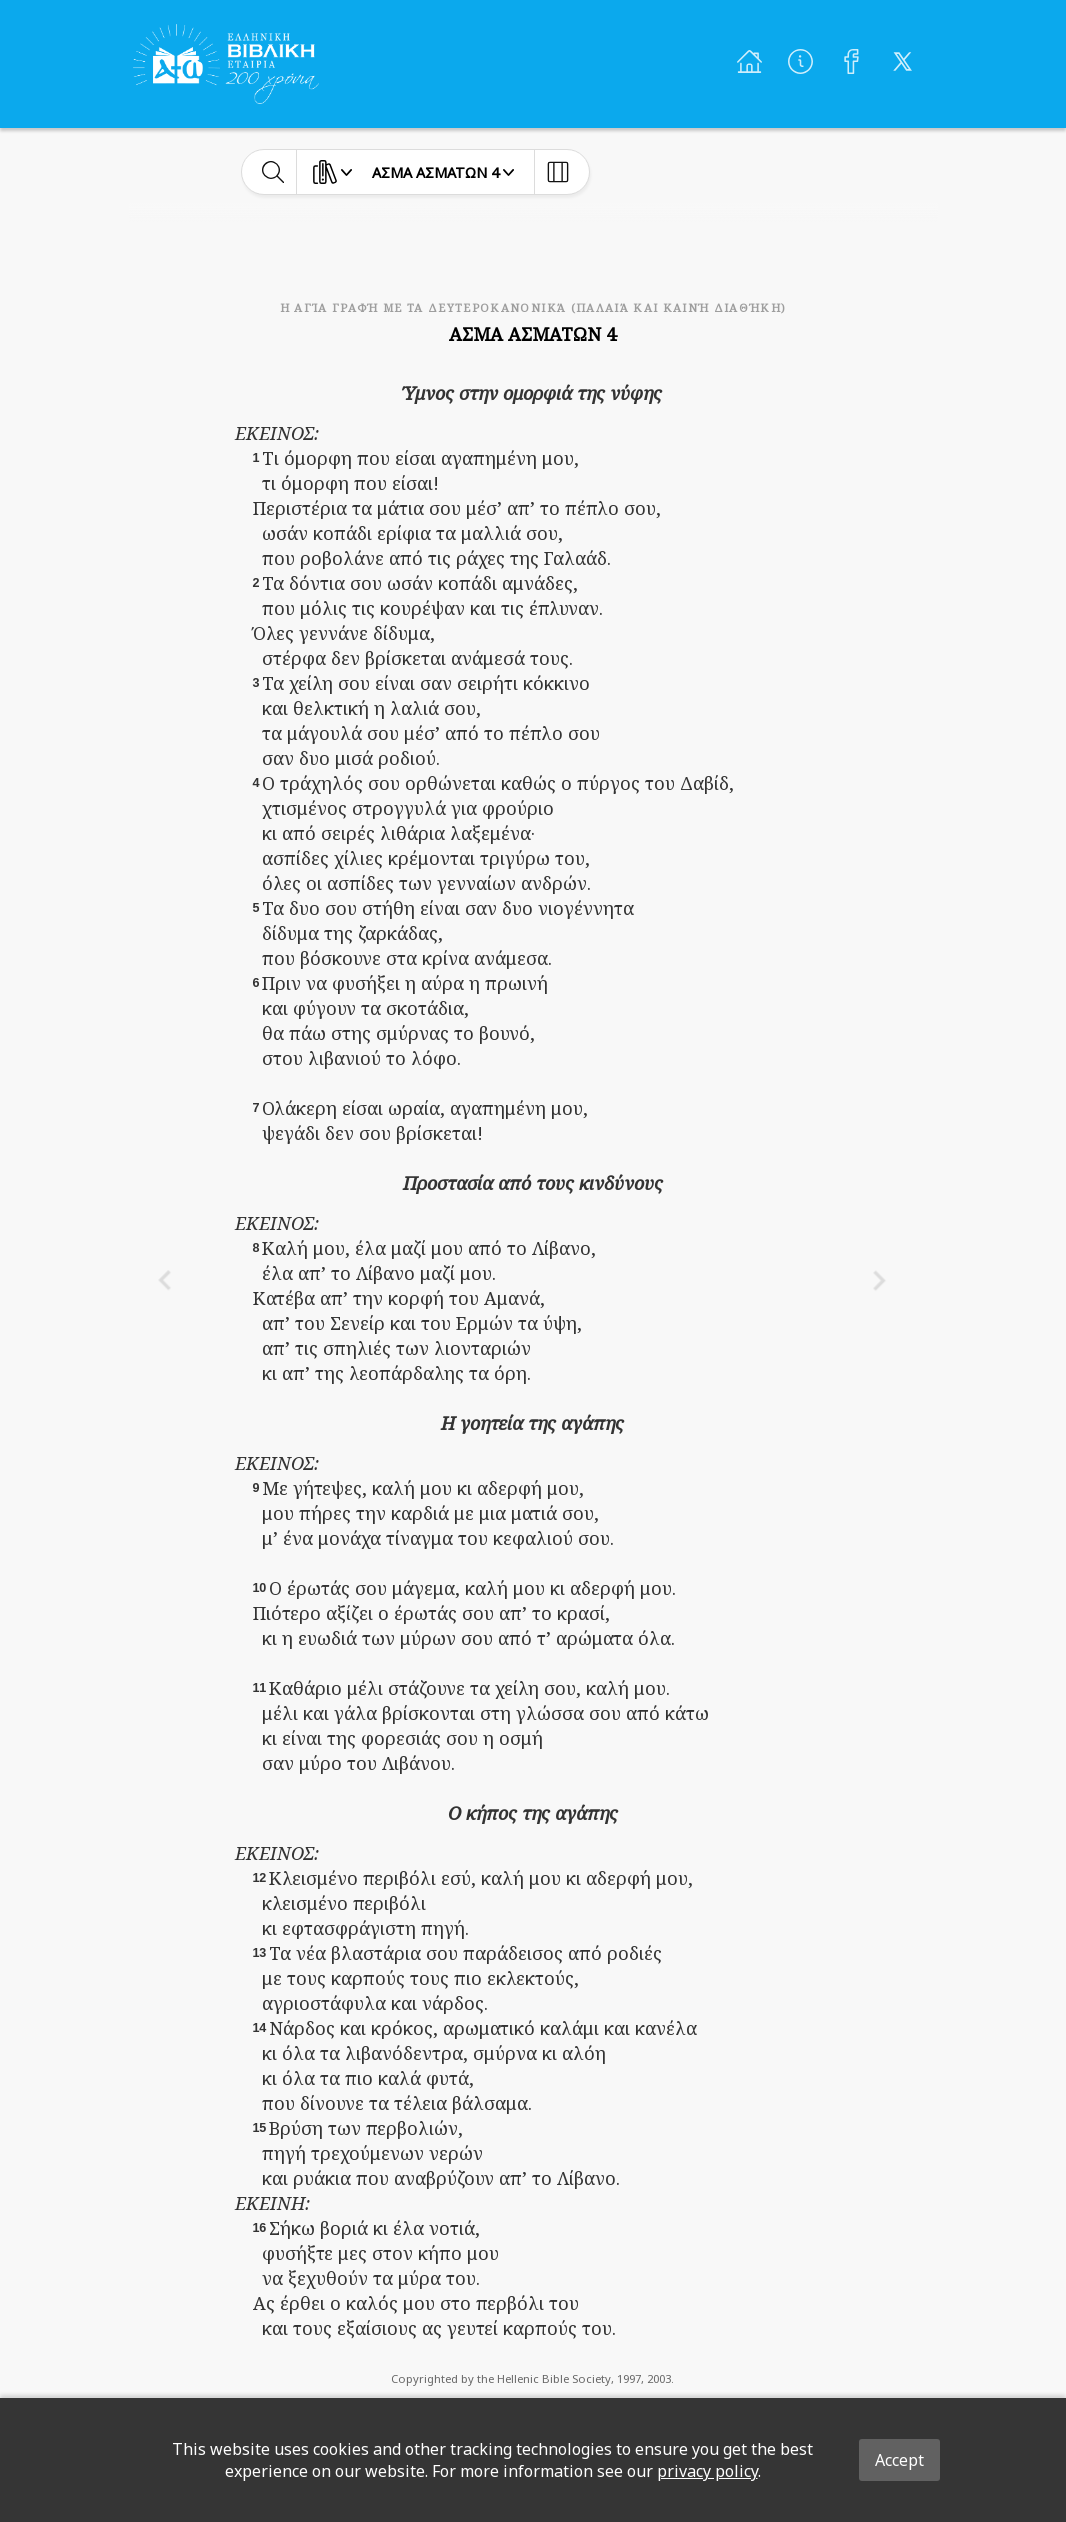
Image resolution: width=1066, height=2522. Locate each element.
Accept (899, 2460)
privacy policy (707, 2471)
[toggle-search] (273, 172)
